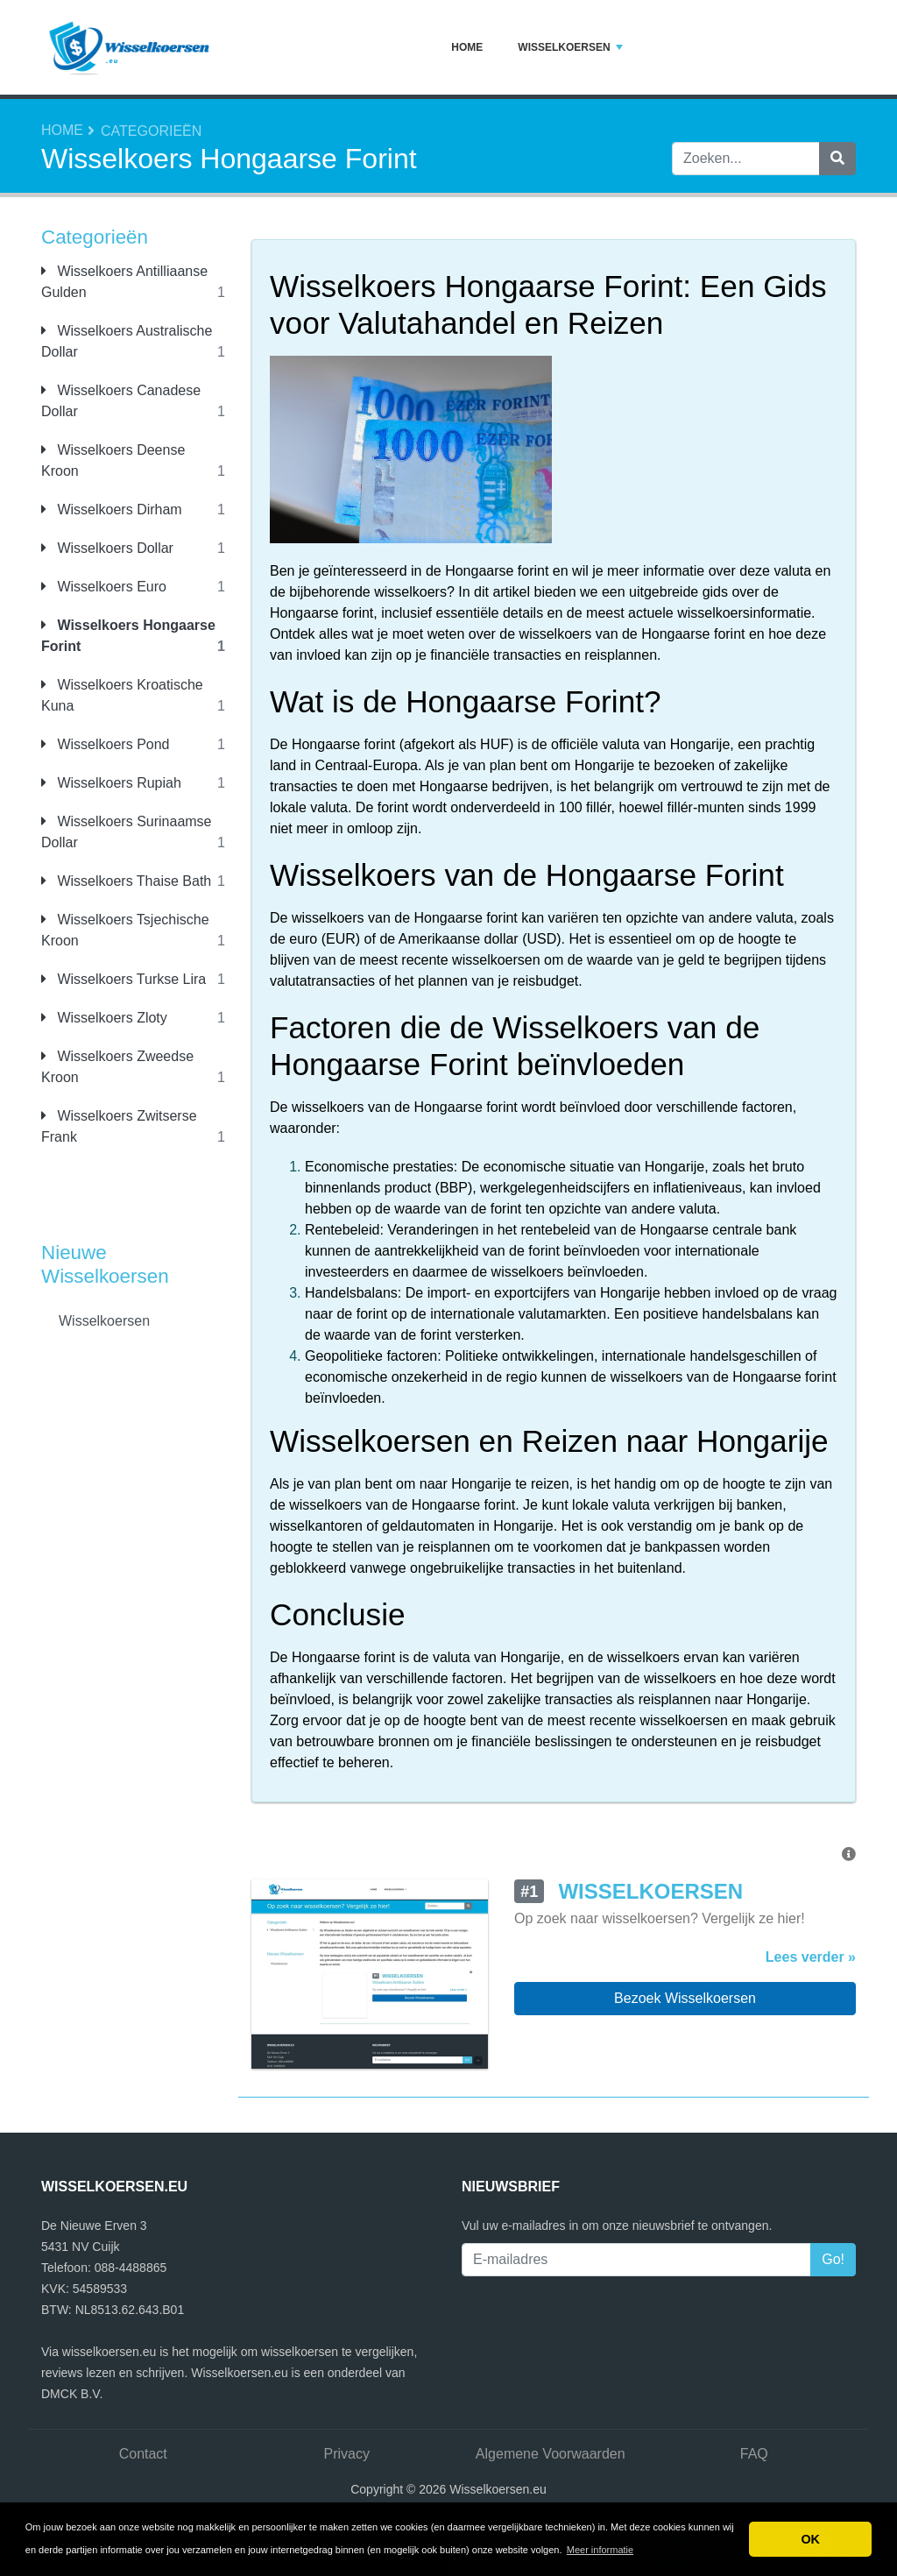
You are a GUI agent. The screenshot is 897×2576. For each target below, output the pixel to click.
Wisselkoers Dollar (107, 548)
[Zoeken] (837, 158)
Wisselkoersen (570, 47)
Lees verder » (811, 1957)
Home (467, 47)
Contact (143, 2453)
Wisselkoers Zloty (104, 1017)
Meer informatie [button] (600, 2549)
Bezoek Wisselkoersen (685, 1998)
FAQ (754, 2453)
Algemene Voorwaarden (550, 2453)
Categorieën (151, 131)
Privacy (347, 2453)
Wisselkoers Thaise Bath (126, 881)
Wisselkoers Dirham (111, 509)
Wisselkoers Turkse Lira (123, 979)
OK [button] (810, 2539)
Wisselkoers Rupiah (111, 782)
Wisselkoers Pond (105, 744)
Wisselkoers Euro (103, 586)
